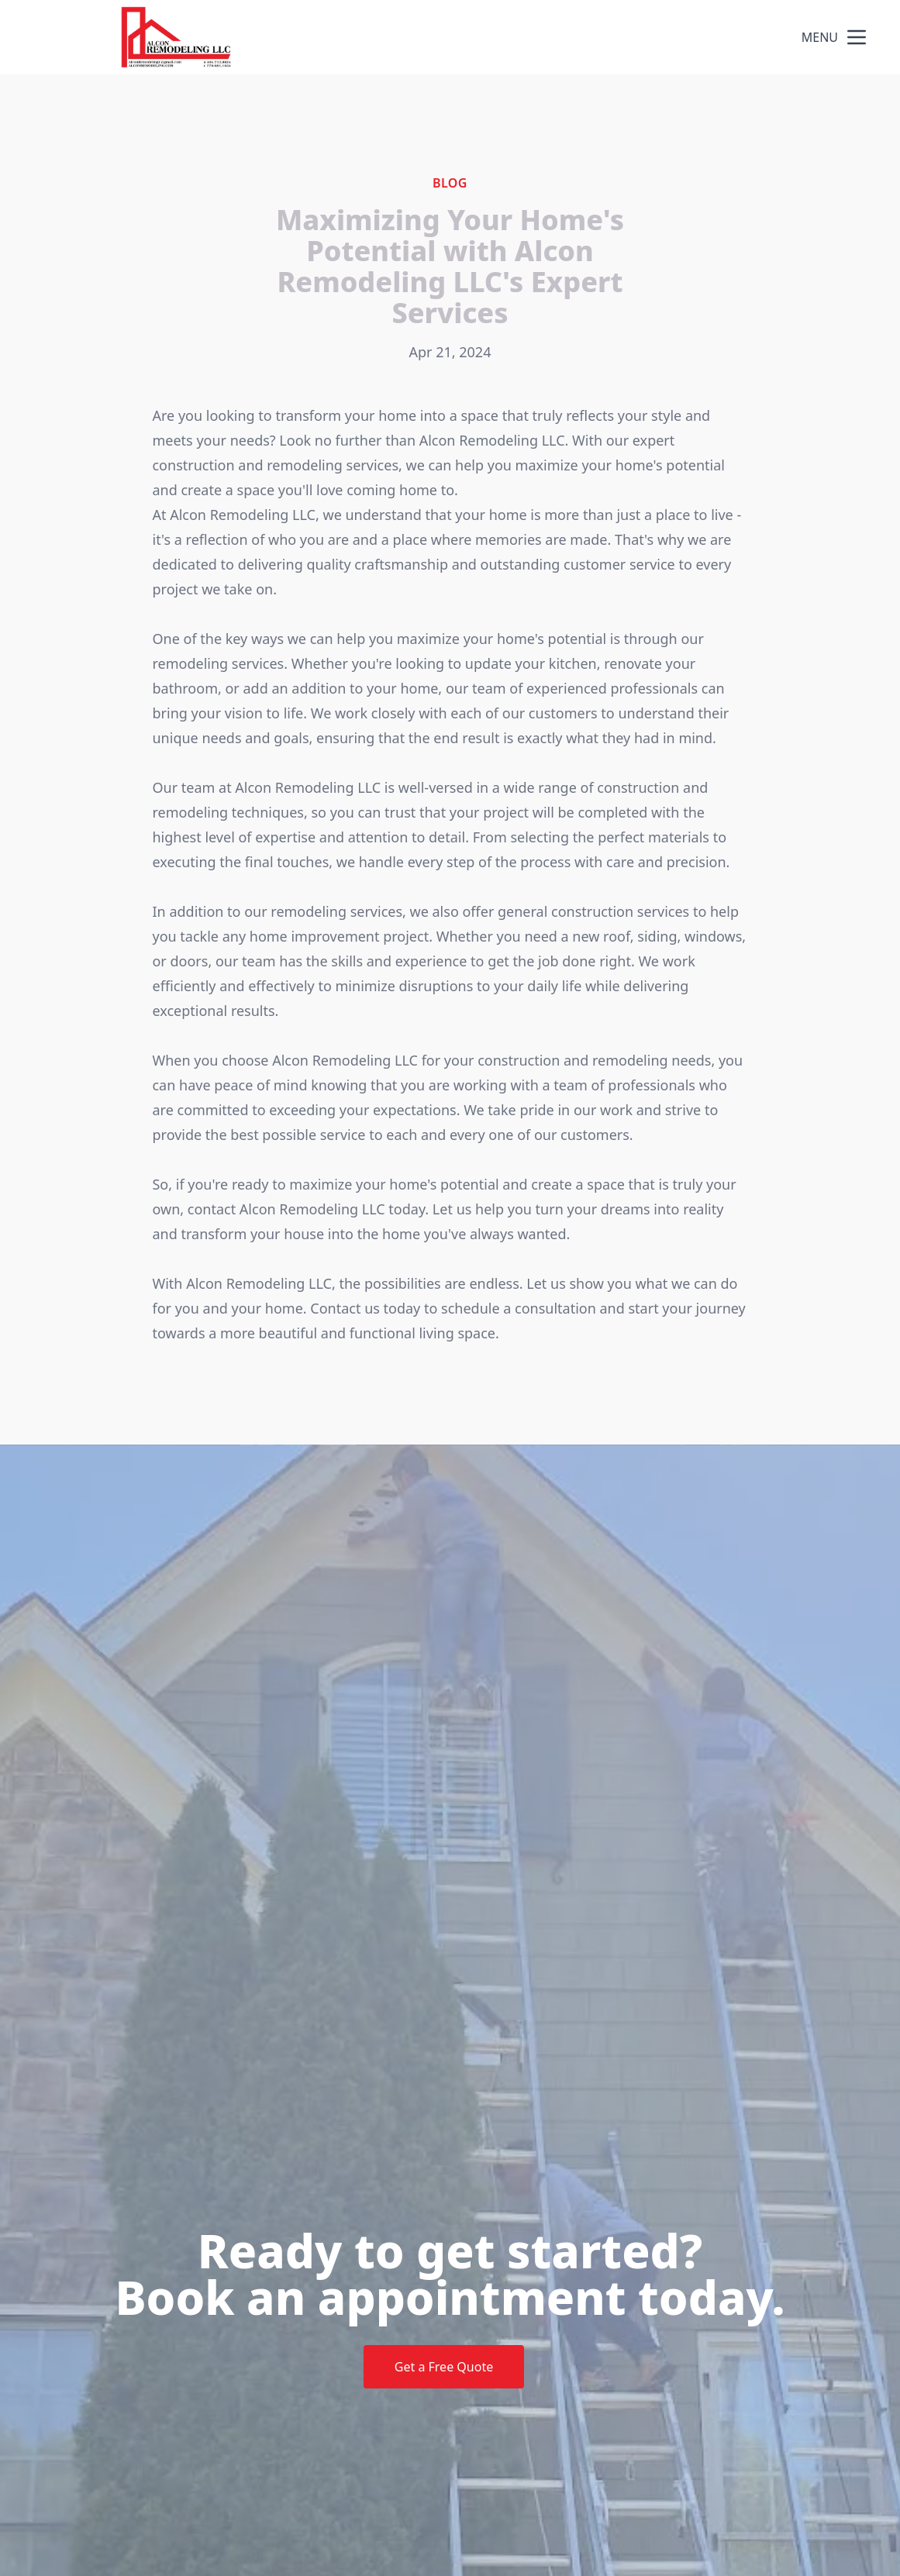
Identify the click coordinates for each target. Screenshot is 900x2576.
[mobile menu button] (856, 37)
